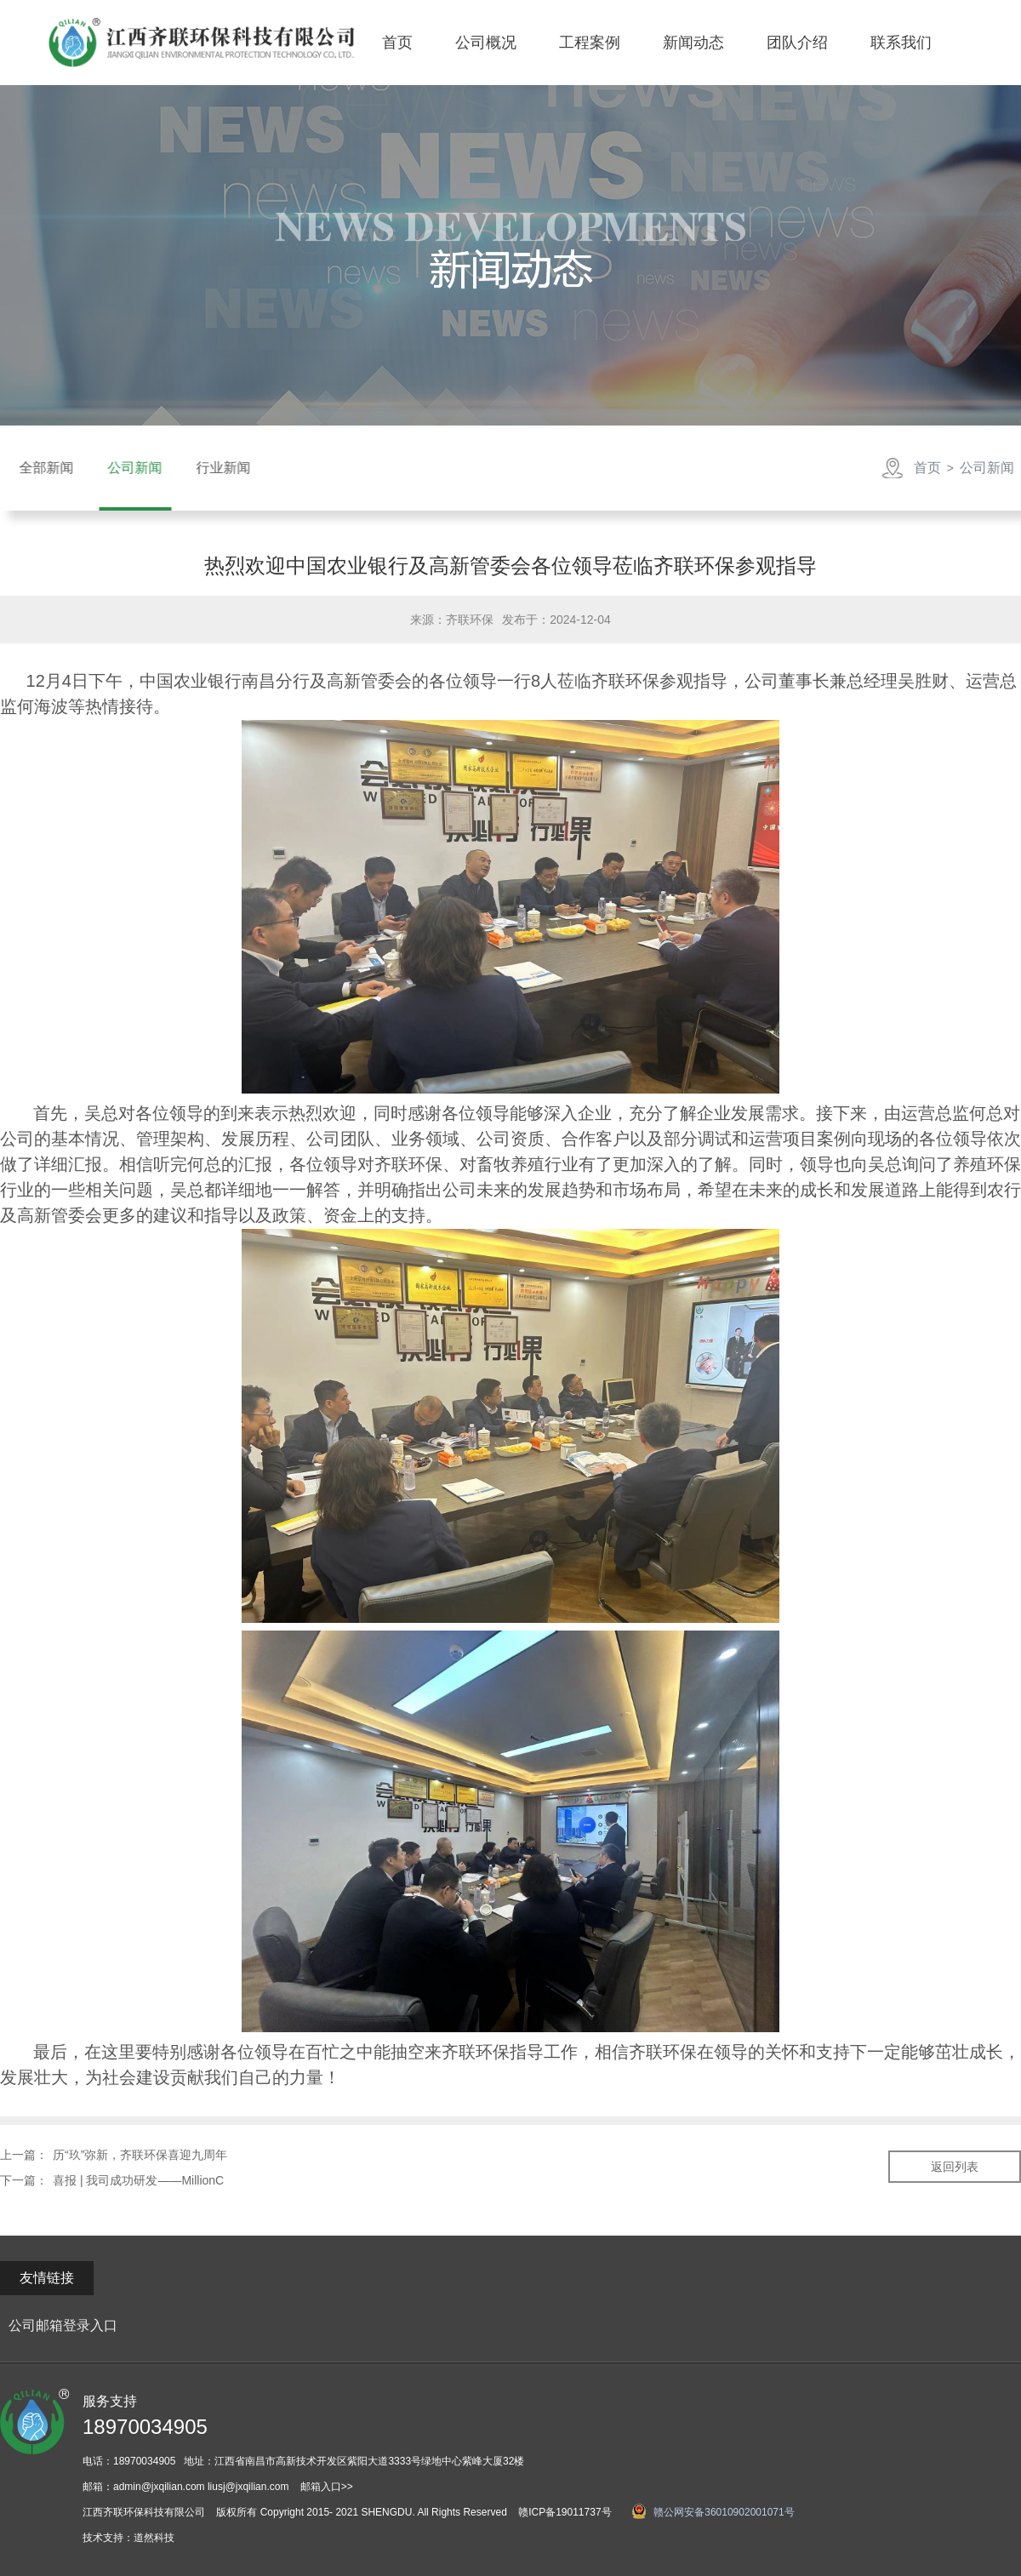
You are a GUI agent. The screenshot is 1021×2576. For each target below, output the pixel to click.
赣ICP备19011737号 (564, 2512)
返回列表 (954, 2166)
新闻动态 (693, 42)
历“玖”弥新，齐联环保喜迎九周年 (140, 2155)
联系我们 (901, 42)
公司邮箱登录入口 (63, 2325)
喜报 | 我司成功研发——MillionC (138, 2180)
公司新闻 (983, 467)
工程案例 (589, 42)
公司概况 (485, 42)
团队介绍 (797, 42)
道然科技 (154, 2538)
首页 (397, 42)
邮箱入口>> (326, 2487)
